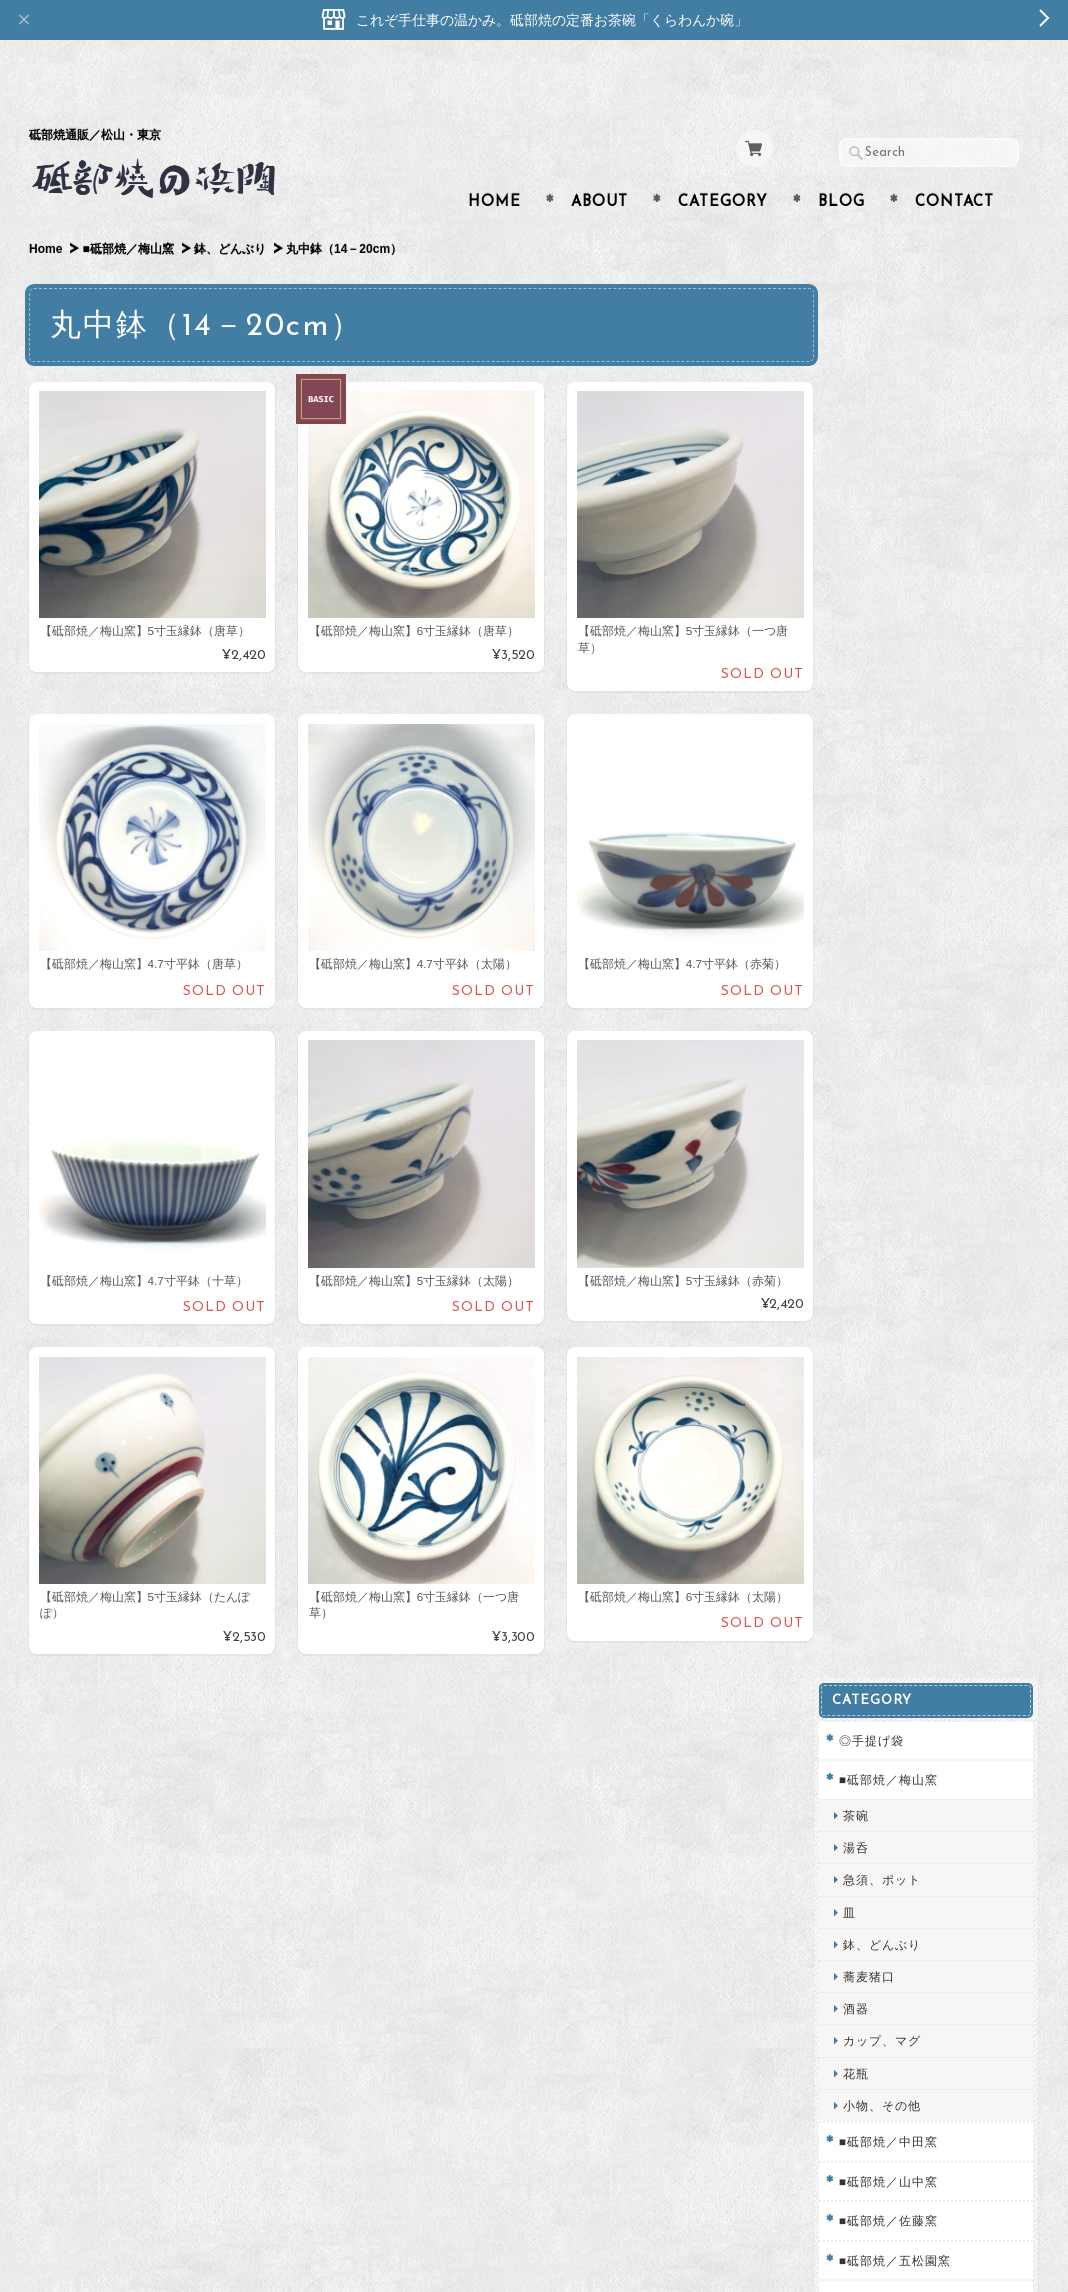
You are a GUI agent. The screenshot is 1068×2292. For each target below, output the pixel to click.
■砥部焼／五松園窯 (910, 782)
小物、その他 (897, 628)
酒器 (871, 531)
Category (723, 163)
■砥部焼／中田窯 (903, 664)
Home (494, 163)
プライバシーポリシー (919, 1644)
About (599, 163)
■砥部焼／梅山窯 (127, 210)
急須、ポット (897, 402)
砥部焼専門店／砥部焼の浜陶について (937, 1557)
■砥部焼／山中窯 (903, 703)
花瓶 (871, 595)
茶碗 (871, 338)
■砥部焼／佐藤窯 (903, 743)
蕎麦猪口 (884, 499)
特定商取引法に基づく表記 (931, 1684)
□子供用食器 (890, 862)
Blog (841, 163)
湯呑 (871, 370)
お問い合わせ (895, 1605)
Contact (954, 163)
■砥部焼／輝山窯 (903, 822)
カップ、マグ (897, 563)
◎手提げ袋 (886, 263)
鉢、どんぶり (230, 210)
